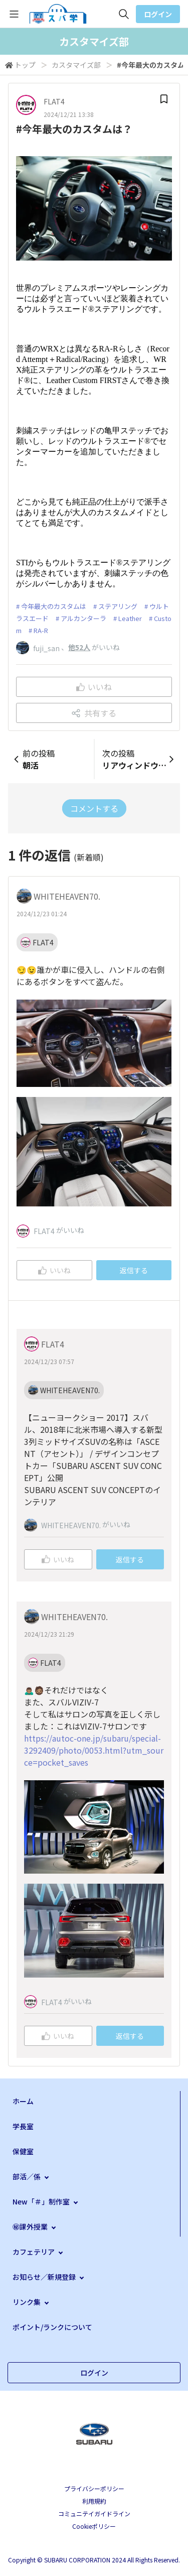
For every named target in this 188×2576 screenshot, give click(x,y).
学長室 (23, 2126)
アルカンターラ (83, 618)
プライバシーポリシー (94, 2488)
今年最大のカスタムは (53, 606)
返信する (134, 1270)
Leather (130, 618)
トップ (25, 65)
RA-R (41, 630)
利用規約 (94, 2501)
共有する (94, 713)
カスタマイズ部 (76, 65)
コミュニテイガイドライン (94, 2513)
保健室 (23, 2151)
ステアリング (117, 606)
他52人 (79, 647)
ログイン (158, 14)
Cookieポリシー (94, 2526)
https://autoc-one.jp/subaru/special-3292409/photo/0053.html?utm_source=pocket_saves (93, 1750)
